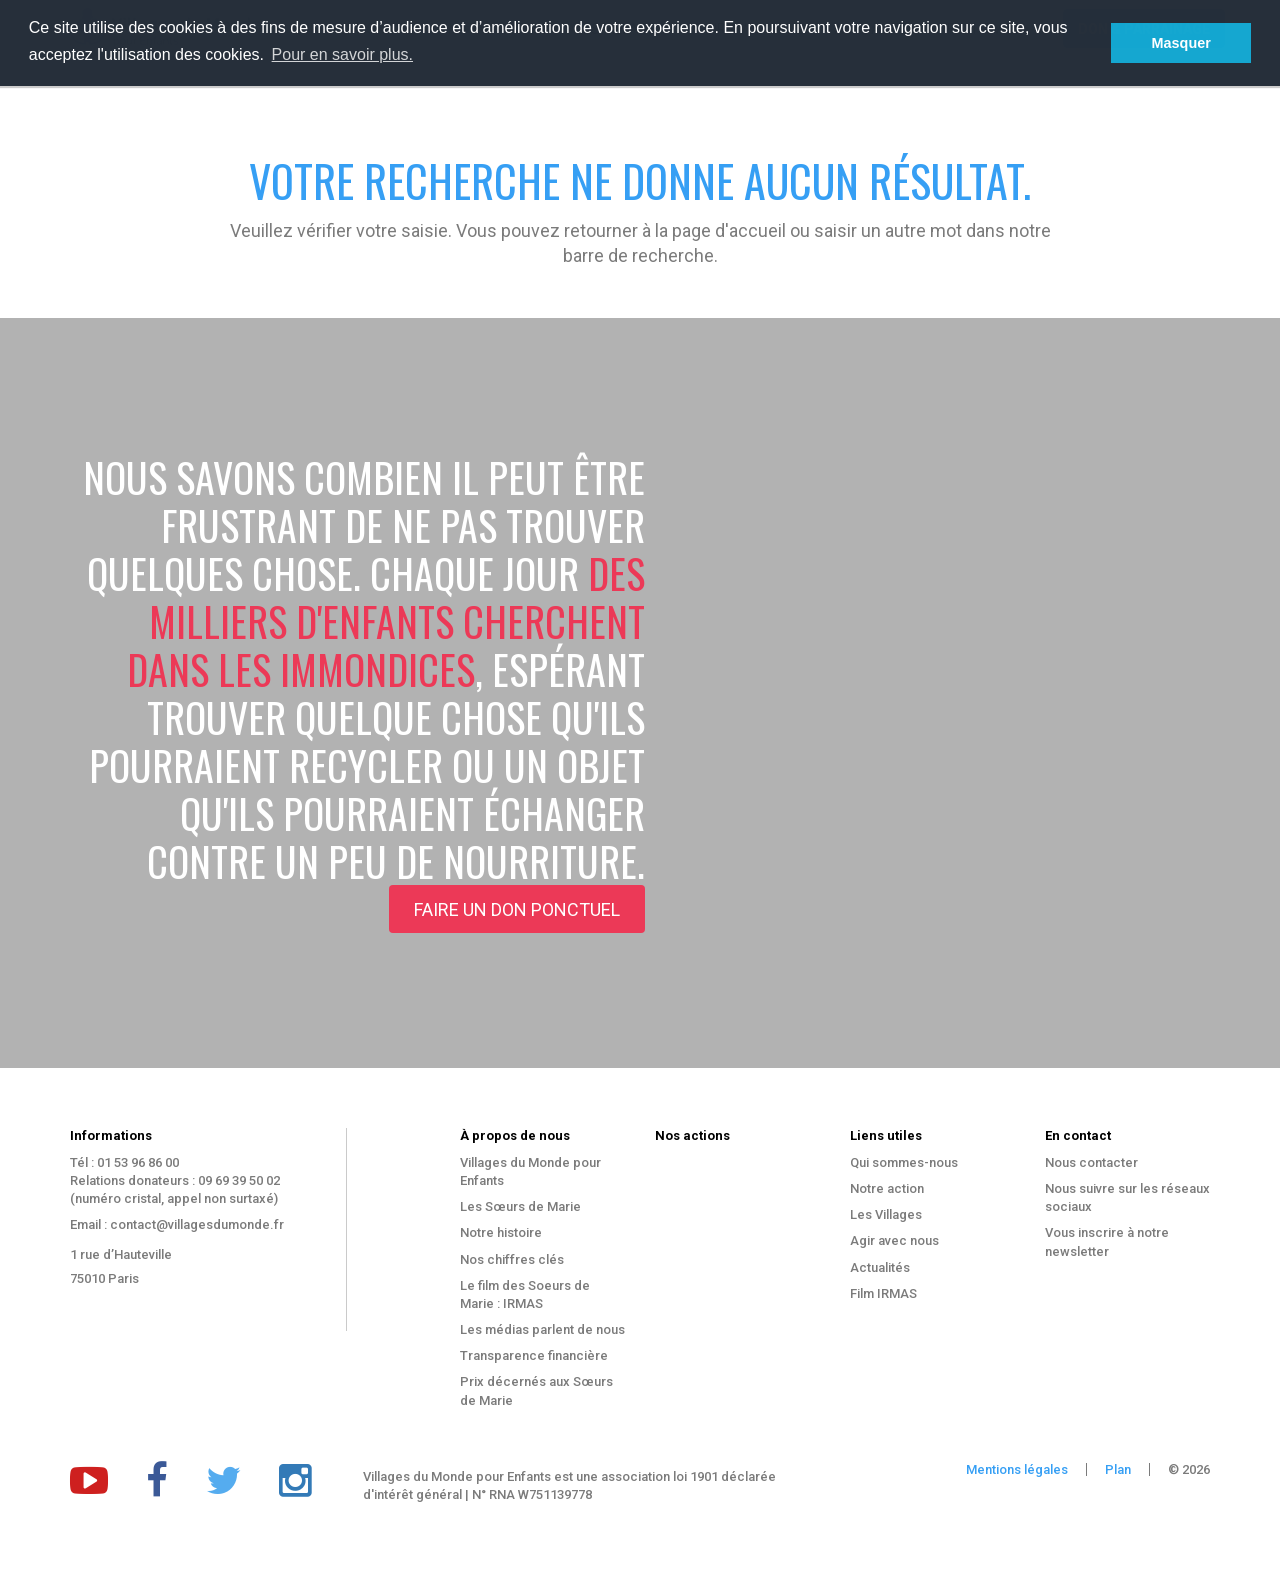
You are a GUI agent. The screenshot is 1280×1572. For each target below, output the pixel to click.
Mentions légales (1017, 1469)
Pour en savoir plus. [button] (342, 54)
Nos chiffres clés (512, 1259)
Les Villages (886, 1214)
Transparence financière (534, 1355)
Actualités (880, 1267)
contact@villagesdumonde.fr (197, 1224)
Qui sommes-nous (904, 1162)
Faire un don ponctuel (517, 909)
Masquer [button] (1181, 43)
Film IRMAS (883, 1293)
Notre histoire (501, 1232)
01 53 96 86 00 (138, 1162)
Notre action (887, 1188)
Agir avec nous (894, 1240)
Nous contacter (1091, 1162)
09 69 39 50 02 (239, 1180)
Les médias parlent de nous (542, 1329)
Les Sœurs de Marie (520, 1206)
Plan (1118, 1469)
